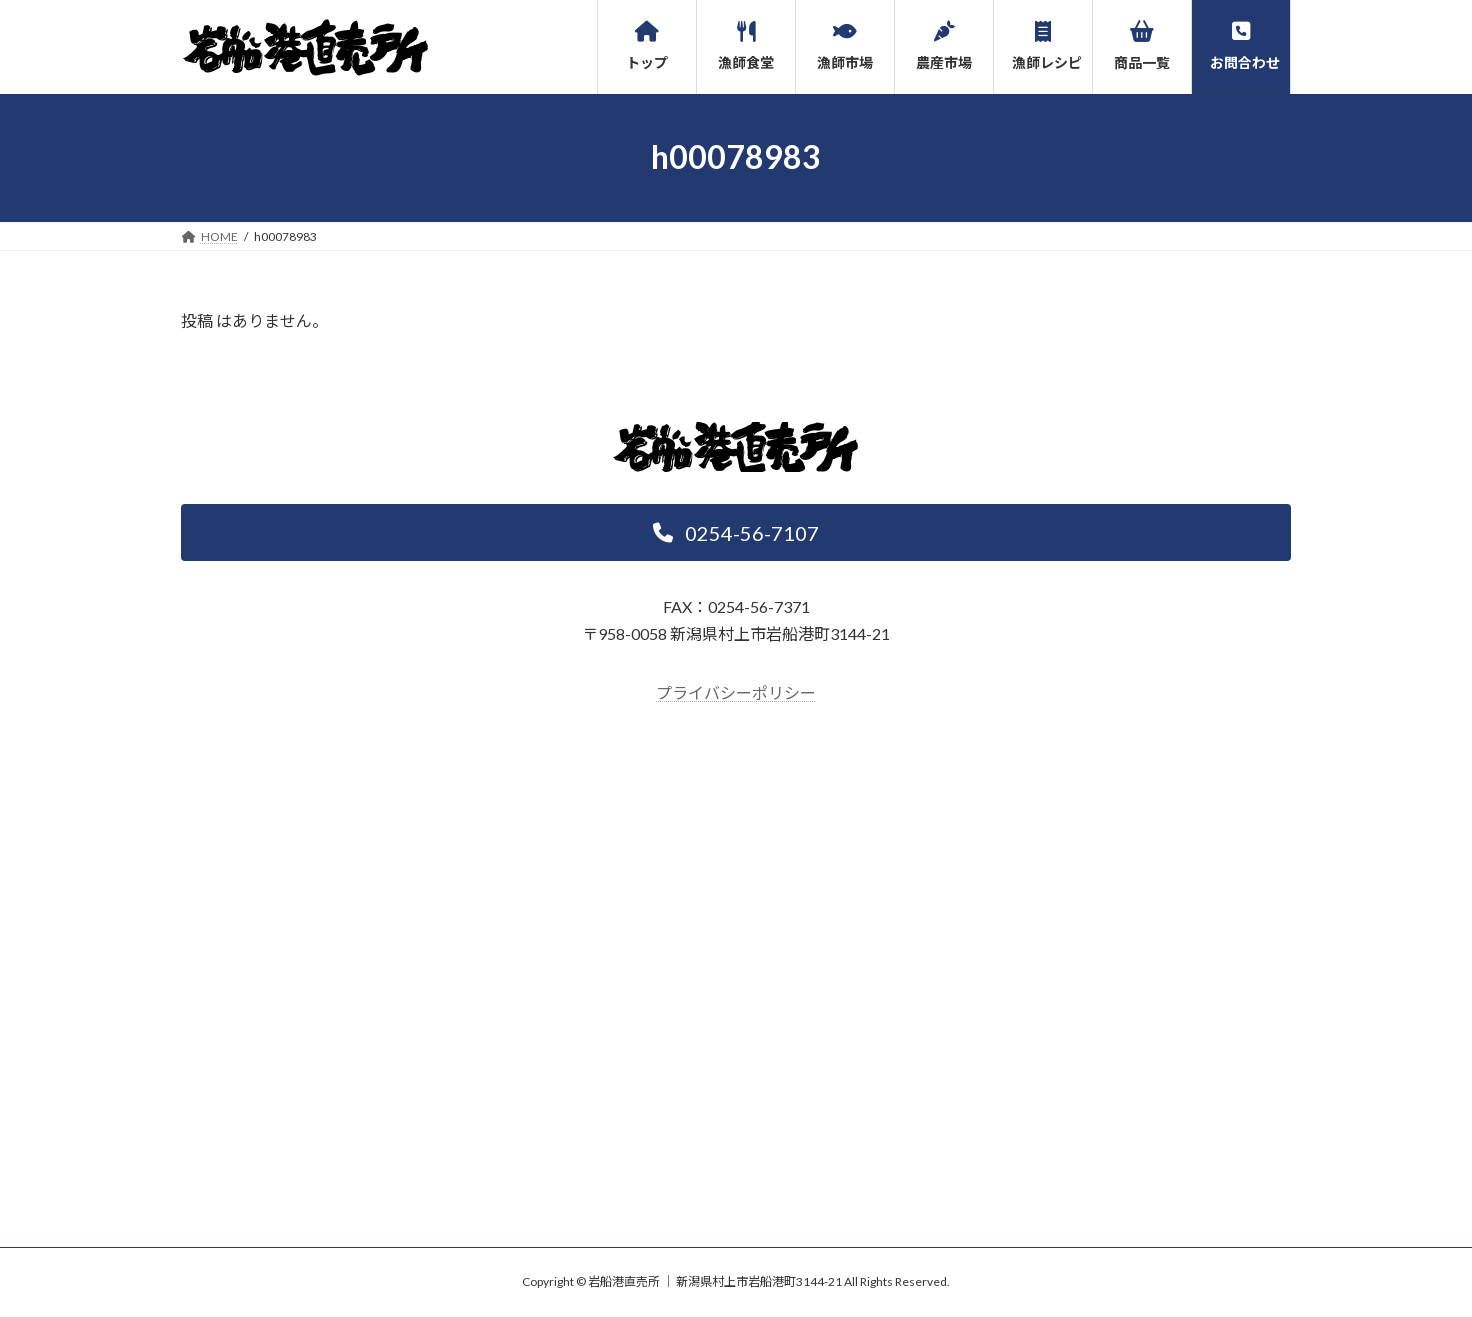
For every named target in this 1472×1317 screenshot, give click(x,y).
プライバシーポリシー (736, 692)
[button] (736, 532)
